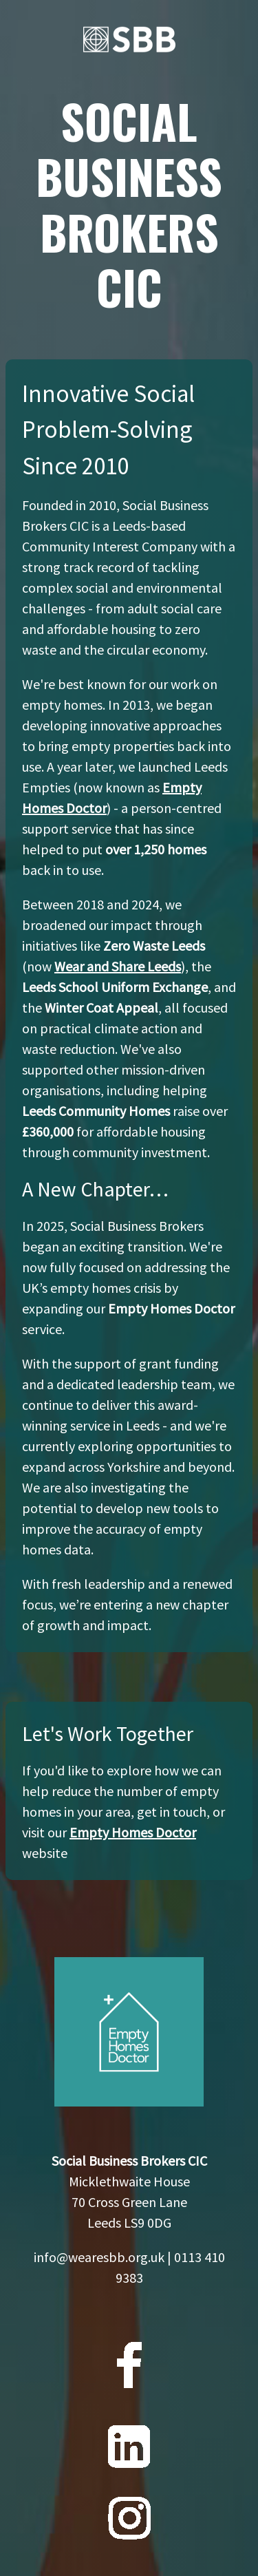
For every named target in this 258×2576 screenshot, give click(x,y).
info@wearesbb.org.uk (99, 2257)
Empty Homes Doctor (132, 1832)
